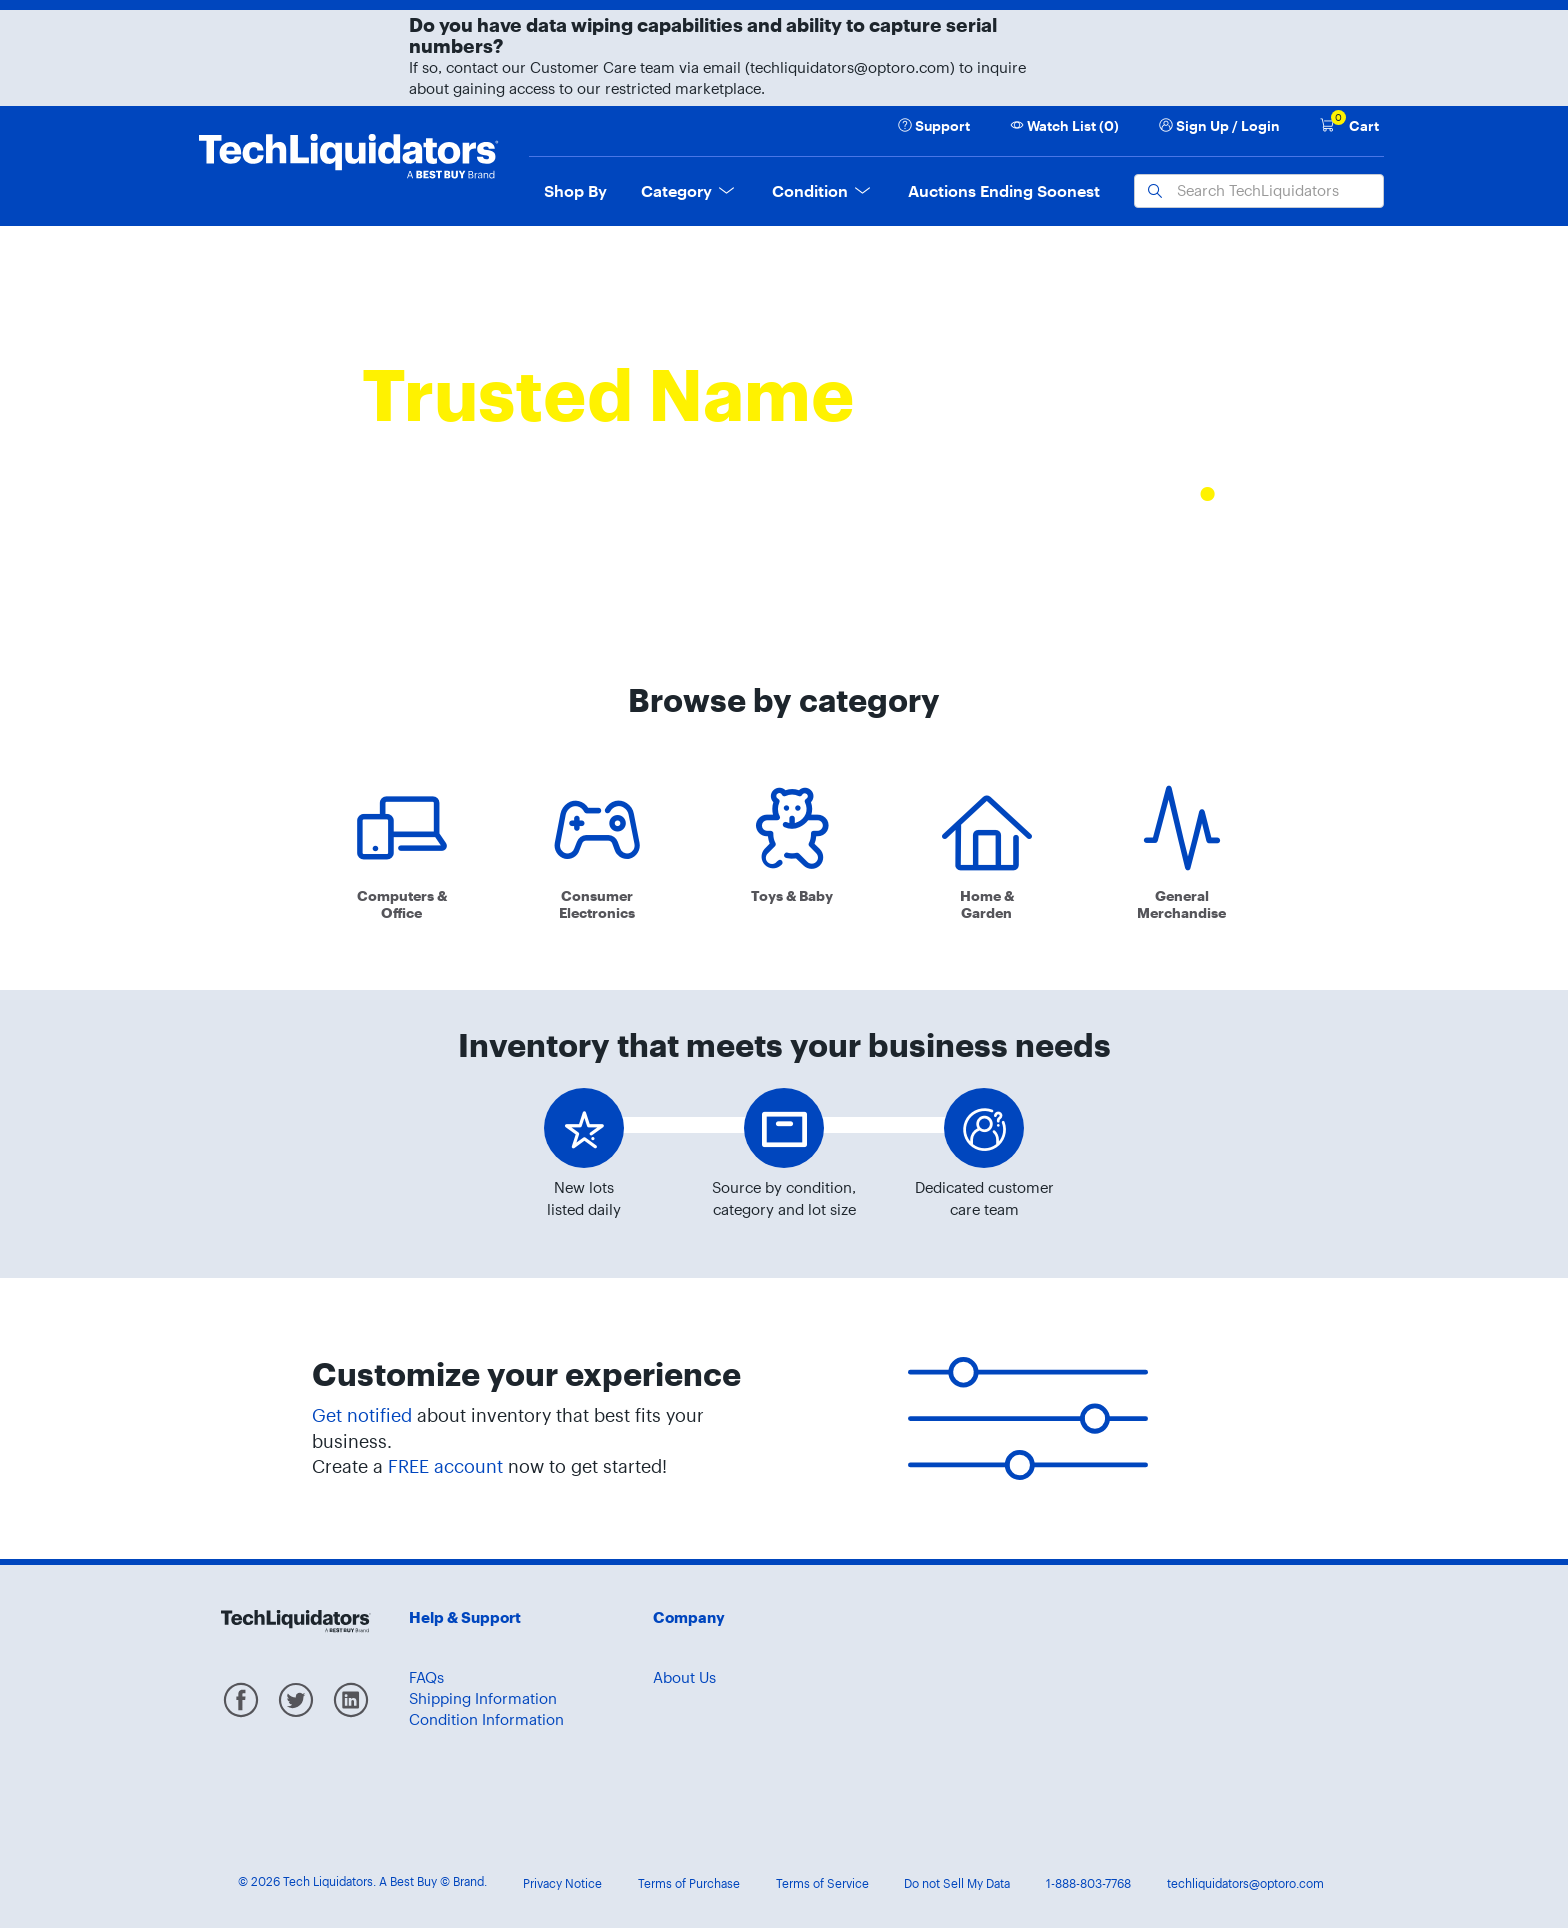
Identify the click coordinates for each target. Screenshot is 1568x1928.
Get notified (362, 1415)
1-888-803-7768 (1088, 1883)
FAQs (426, 1677)
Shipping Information (483, 1698)
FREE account (445, 1466)
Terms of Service (822, 1883)
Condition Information (486, 1719)
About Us (684, 1677)
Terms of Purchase (689, 1883)
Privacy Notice (562, 1883)
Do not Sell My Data (957, 1883)
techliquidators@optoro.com (1245, 1883)
